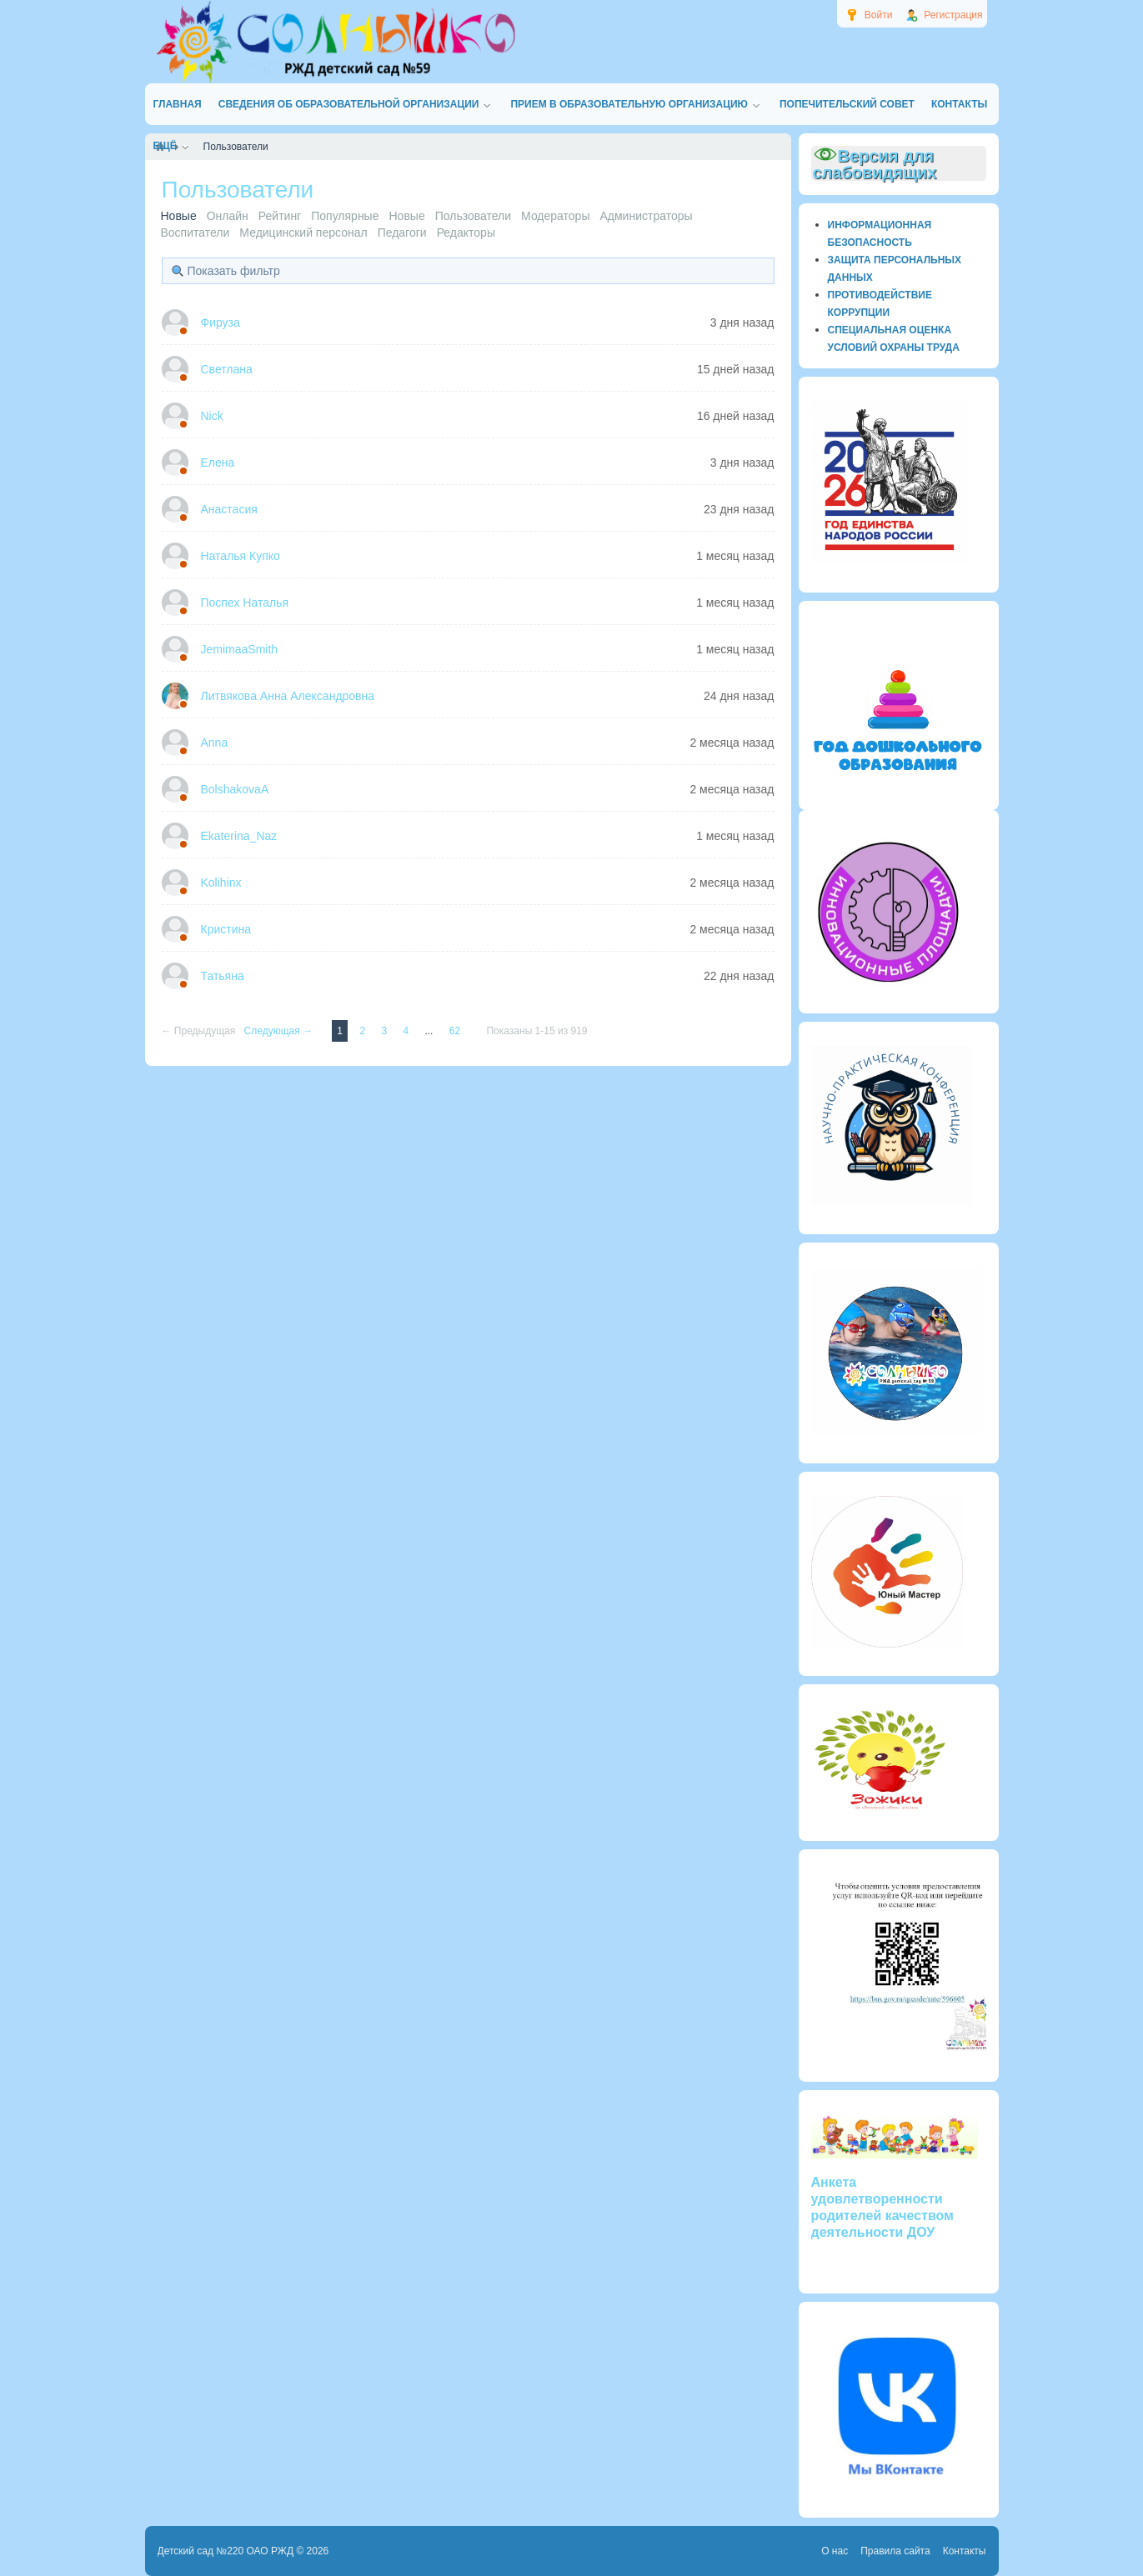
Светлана (227, 369)
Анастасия (229, 509)
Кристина (226, 929)
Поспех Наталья (244, 602)
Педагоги (402, 232)
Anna (214, 742)
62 (456, 1031)
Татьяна (222, 976)
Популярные (344, 216)
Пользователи (473, 216)
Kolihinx (221, 882)
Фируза (220, 322)
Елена (218, 462)
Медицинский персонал (303, 232)
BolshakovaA (235, 789)
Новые (406, 216)
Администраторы (645, 216)
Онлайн (227, 216)
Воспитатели (195, 232)
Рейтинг (279, 216)
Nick (212, 416)
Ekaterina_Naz (239, 836)
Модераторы (555, 216)
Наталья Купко (240, 556)
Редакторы (466, 232)
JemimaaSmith (239, 649)
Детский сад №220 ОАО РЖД (226, 2551)
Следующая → (280, 1031)
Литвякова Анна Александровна (288, 696)
